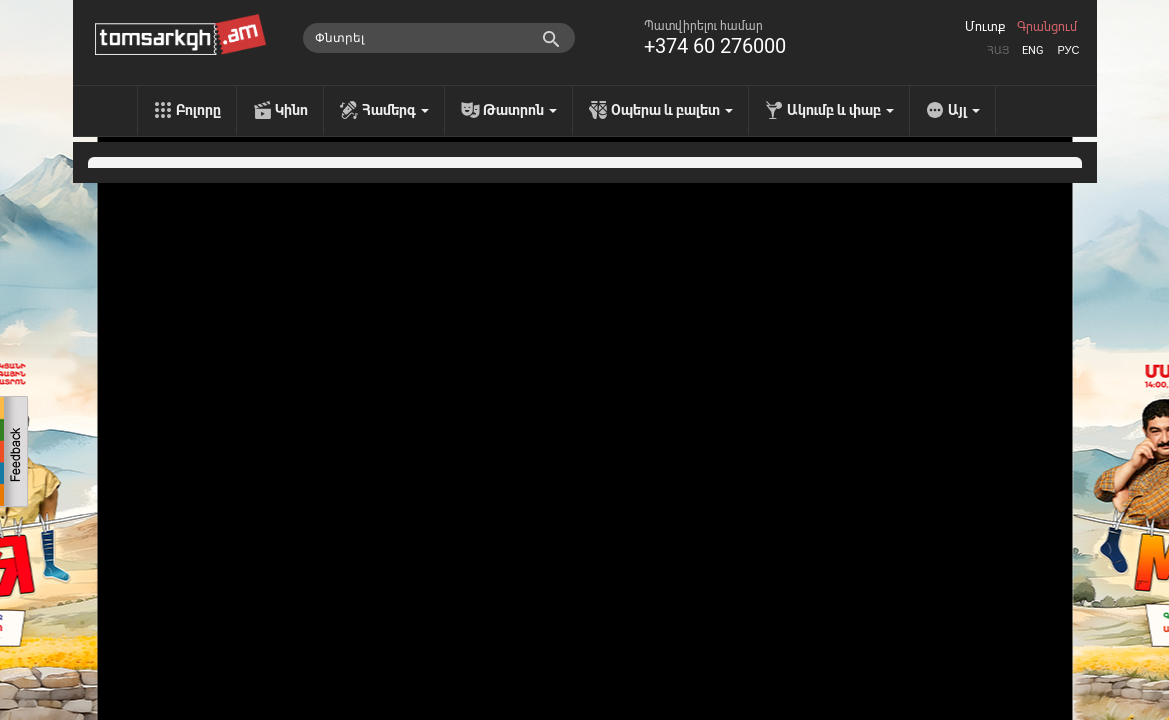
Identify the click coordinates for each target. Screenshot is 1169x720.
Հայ (998, 50)
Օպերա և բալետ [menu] (672, 110)
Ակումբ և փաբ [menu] (840, 110)
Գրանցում (1047, 27)
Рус (1068, 50)
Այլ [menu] (964, 110)
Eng (1033, 50)
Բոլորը (198, 110)
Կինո (291, 110)
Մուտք (985, 27)
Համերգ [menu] (395, 110)
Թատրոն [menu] (520, 110)
